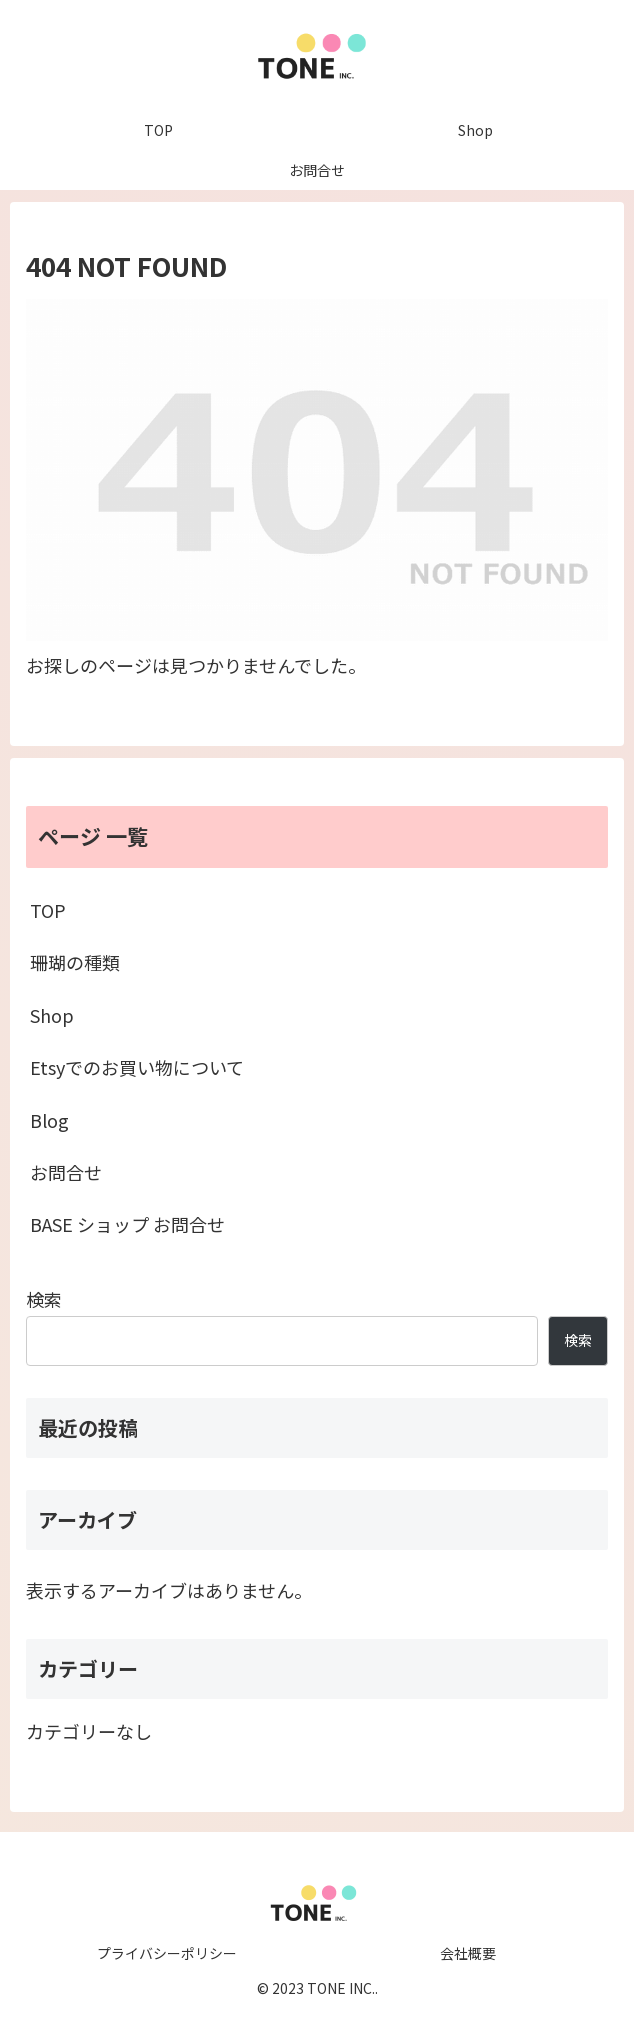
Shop (52, 1015)
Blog (49, 1120)
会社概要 (468, 1953)
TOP (48, 910)
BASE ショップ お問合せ (127, 1224)
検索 (44, 1299)
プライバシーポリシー (167, 1953)
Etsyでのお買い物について (137, 1067)
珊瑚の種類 (75, 962)
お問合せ (66, 1172)
